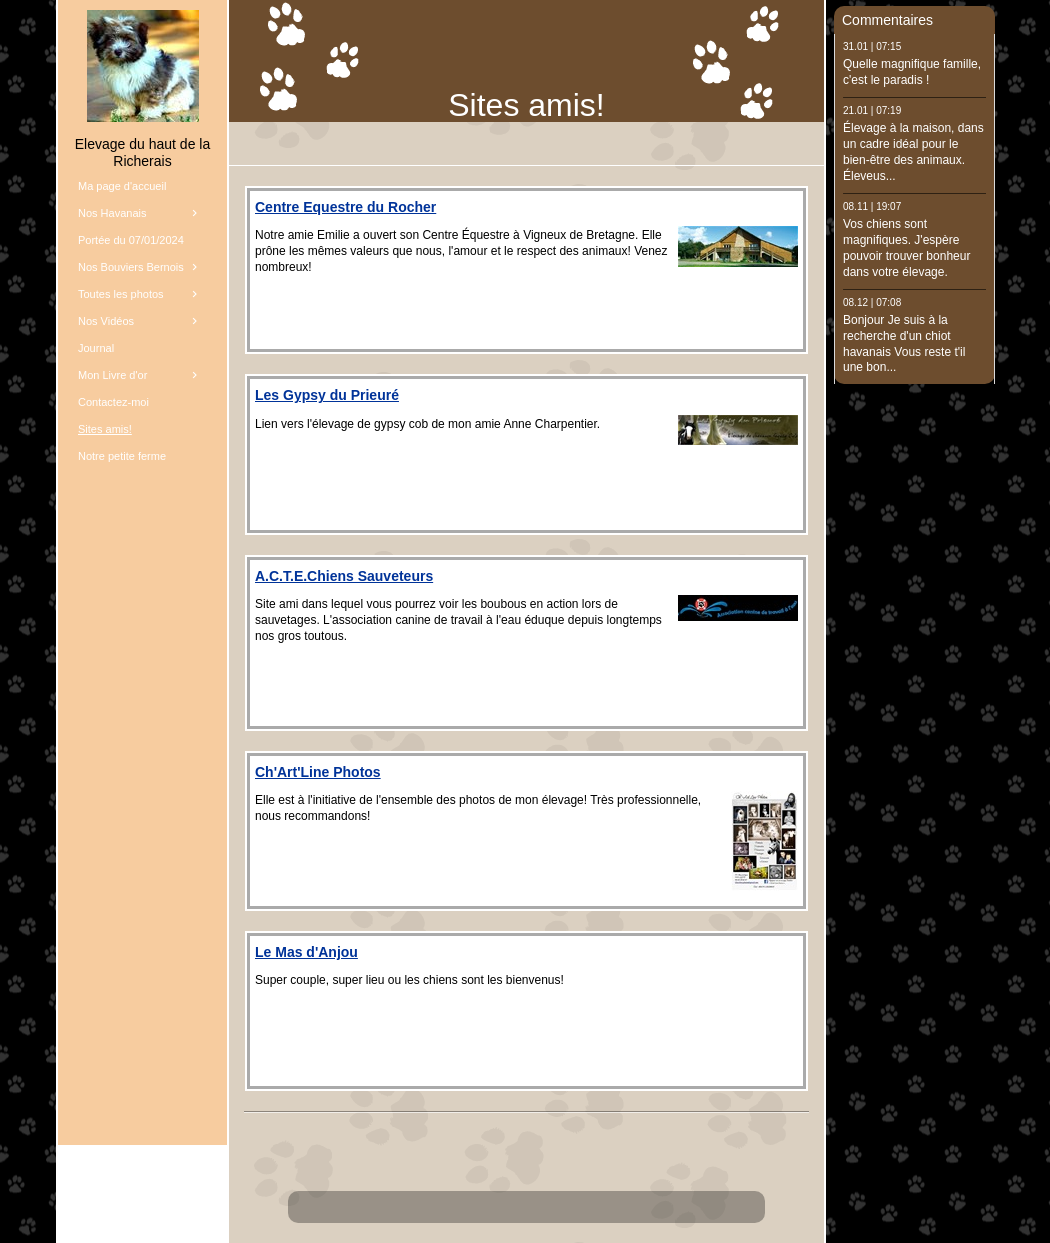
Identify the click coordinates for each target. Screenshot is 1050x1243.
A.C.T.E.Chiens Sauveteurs (344, 576)
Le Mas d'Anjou (306, 952)
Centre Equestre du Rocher (345, 207)
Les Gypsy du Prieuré (327, 395)
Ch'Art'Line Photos (318, 772)
